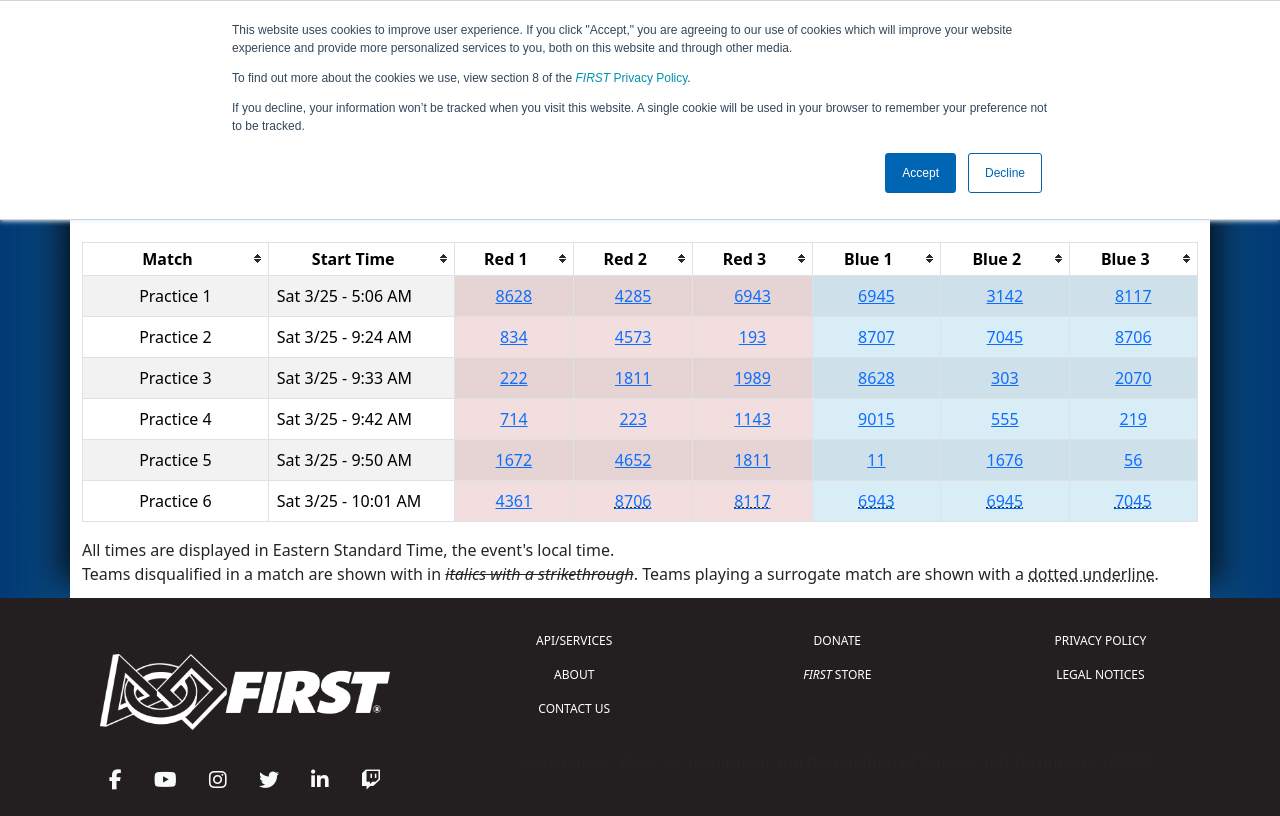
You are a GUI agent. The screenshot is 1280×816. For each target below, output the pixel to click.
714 (513, 419)
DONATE (837, 640)
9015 (876, 419)
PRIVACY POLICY (1100, 640)
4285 (633, 296)
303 (1004, 378)
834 (513, 337)
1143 (752, 419)
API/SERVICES (574, 640)
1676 (1005, 460)
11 (876, 460)
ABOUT (574, 674)
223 (632, 419)
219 (1133, 419)
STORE (837, 674)
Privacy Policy (632, 78)
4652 (633, 460)
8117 (1133, 296)
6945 (876, 296)
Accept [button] (920, 173)
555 (1004, 419)
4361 (514, 501)
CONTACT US (574, 708)
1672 (514, 460)
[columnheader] (176, 258)
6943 (752, 296)
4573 (633, 337)
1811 (633, 378)
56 (1133, 460)
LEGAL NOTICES (1100, 674)
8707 (876, 337)
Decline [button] (1005, 173)
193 (752, 337)
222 (513, 378)
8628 (514, 296)
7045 (1005, 337)
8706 (1133, 337)
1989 (752, 378)
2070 (1133, 378)
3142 (1005, 296)
